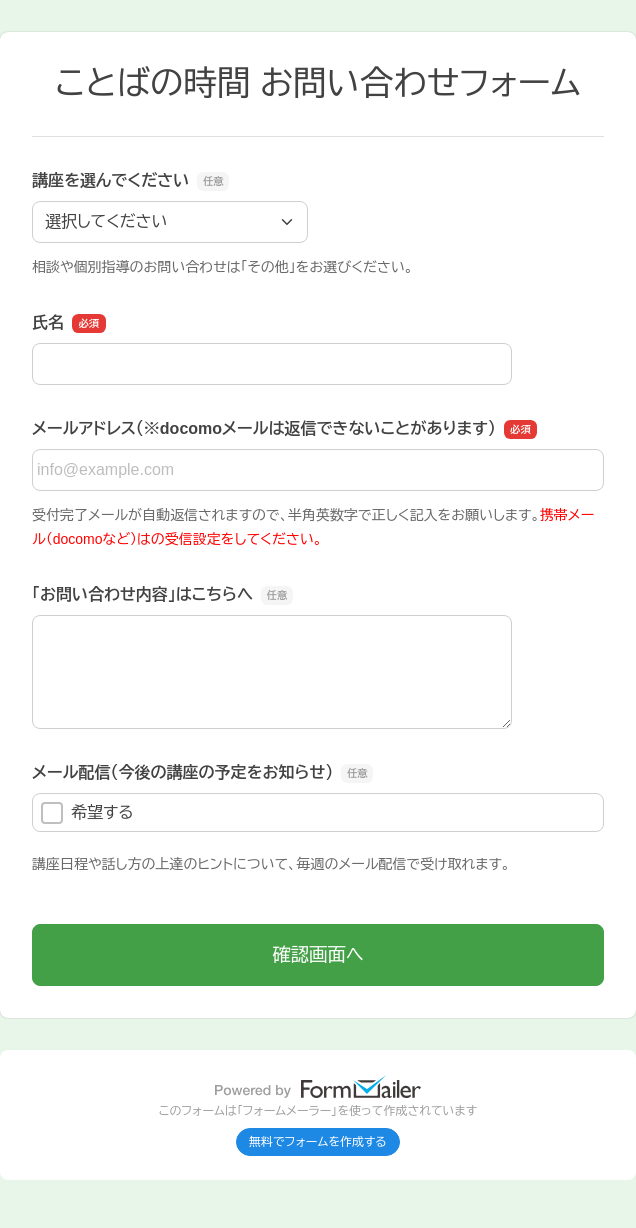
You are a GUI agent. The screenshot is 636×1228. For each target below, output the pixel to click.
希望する (87, 813)
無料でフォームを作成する (318, 1142)
